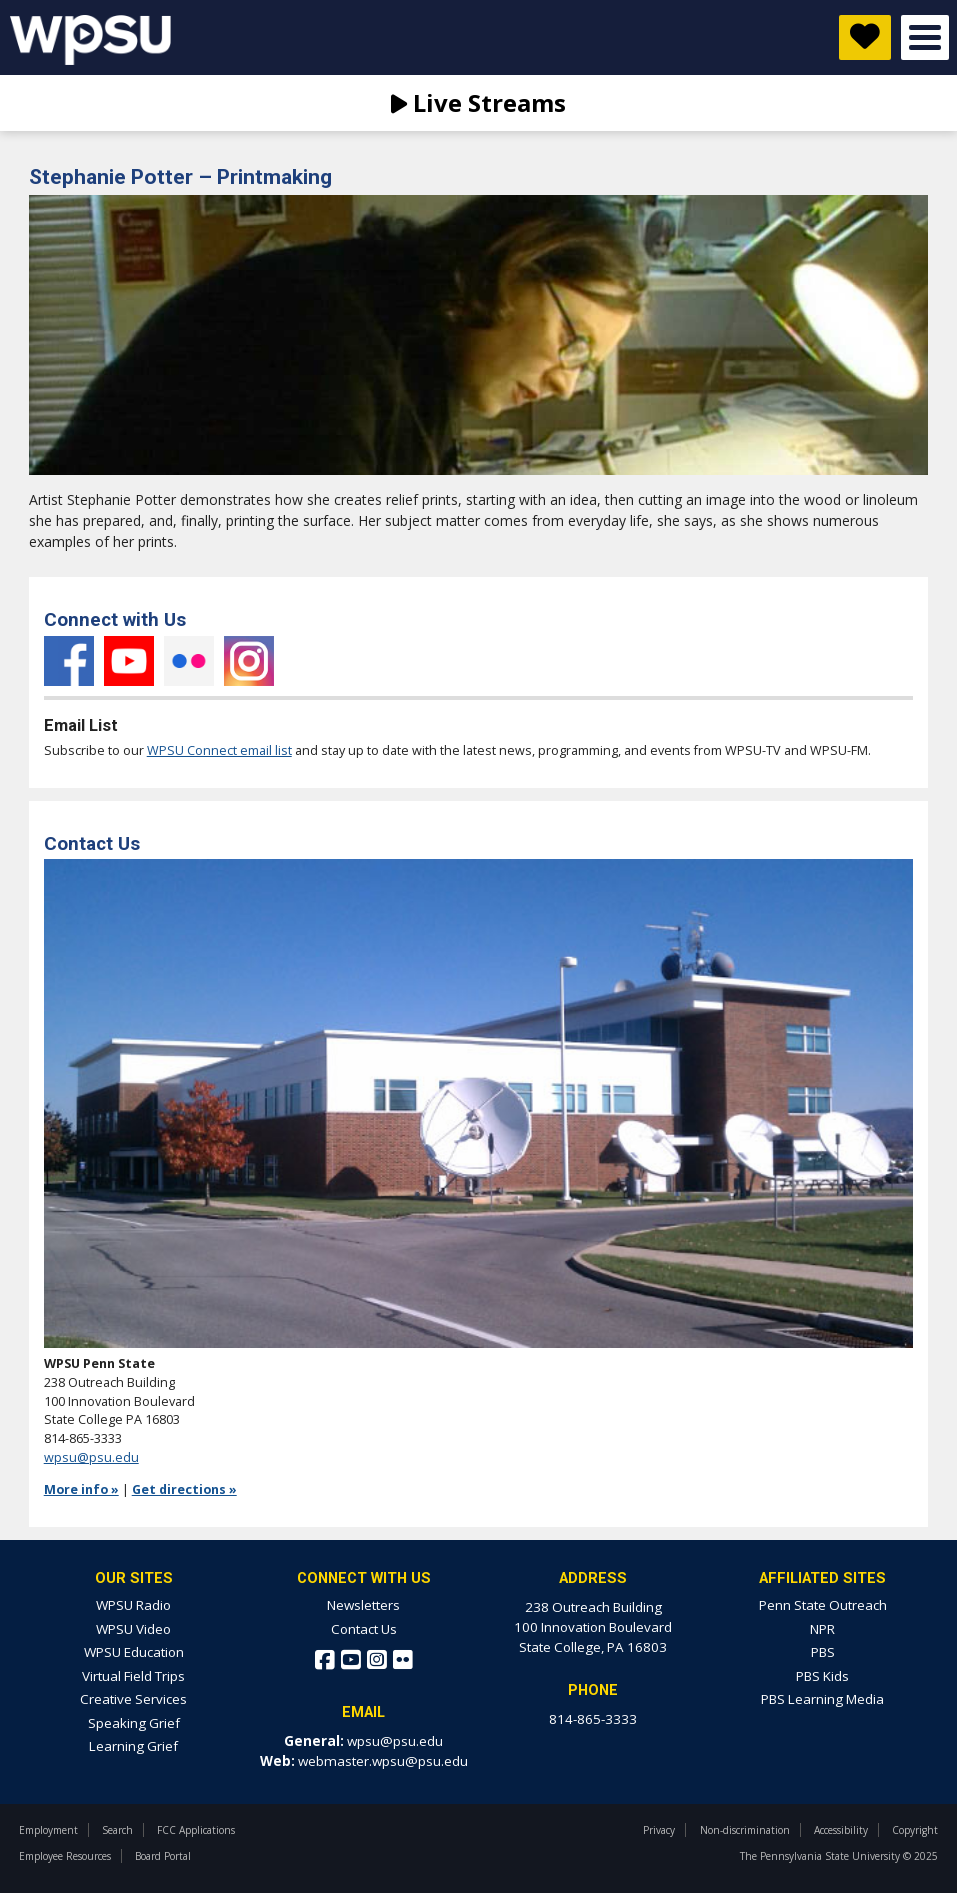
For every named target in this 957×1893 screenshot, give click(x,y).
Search (117, 1830)
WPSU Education (134, 1652)
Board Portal (163, 1856)
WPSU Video (133, 1629)
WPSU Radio (133, 1605)
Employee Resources (65, 1856)
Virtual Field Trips (133, 1676)
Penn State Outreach (823, 1605)
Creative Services (133, 1699)
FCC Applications (196, 1830)
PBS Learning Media (822, 1699)
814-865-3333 (593, 1719)
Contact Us (364, 1629)
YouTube (129, 661)
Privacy (659, 1830)
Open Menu (925, 37)
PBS (823, 1652)
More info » (81, 1489)
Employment (48, 1830)
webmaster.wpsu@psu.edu (383, 1761)
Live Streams (478, 102)
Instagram (249, 661)
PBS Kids (822, 1676)
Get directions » (184, 1489)
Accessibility (841, 1830)
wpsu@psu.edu (91, 1457)
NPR (822, 1629)
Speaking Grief (134, 1723)
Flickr (189, 661)
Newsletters (363, 1605)
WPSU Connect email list (219, 750)
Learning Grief (133, 1746)
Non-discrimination (745, 1830)
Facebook (69, 661)
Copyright (915, 1830)
